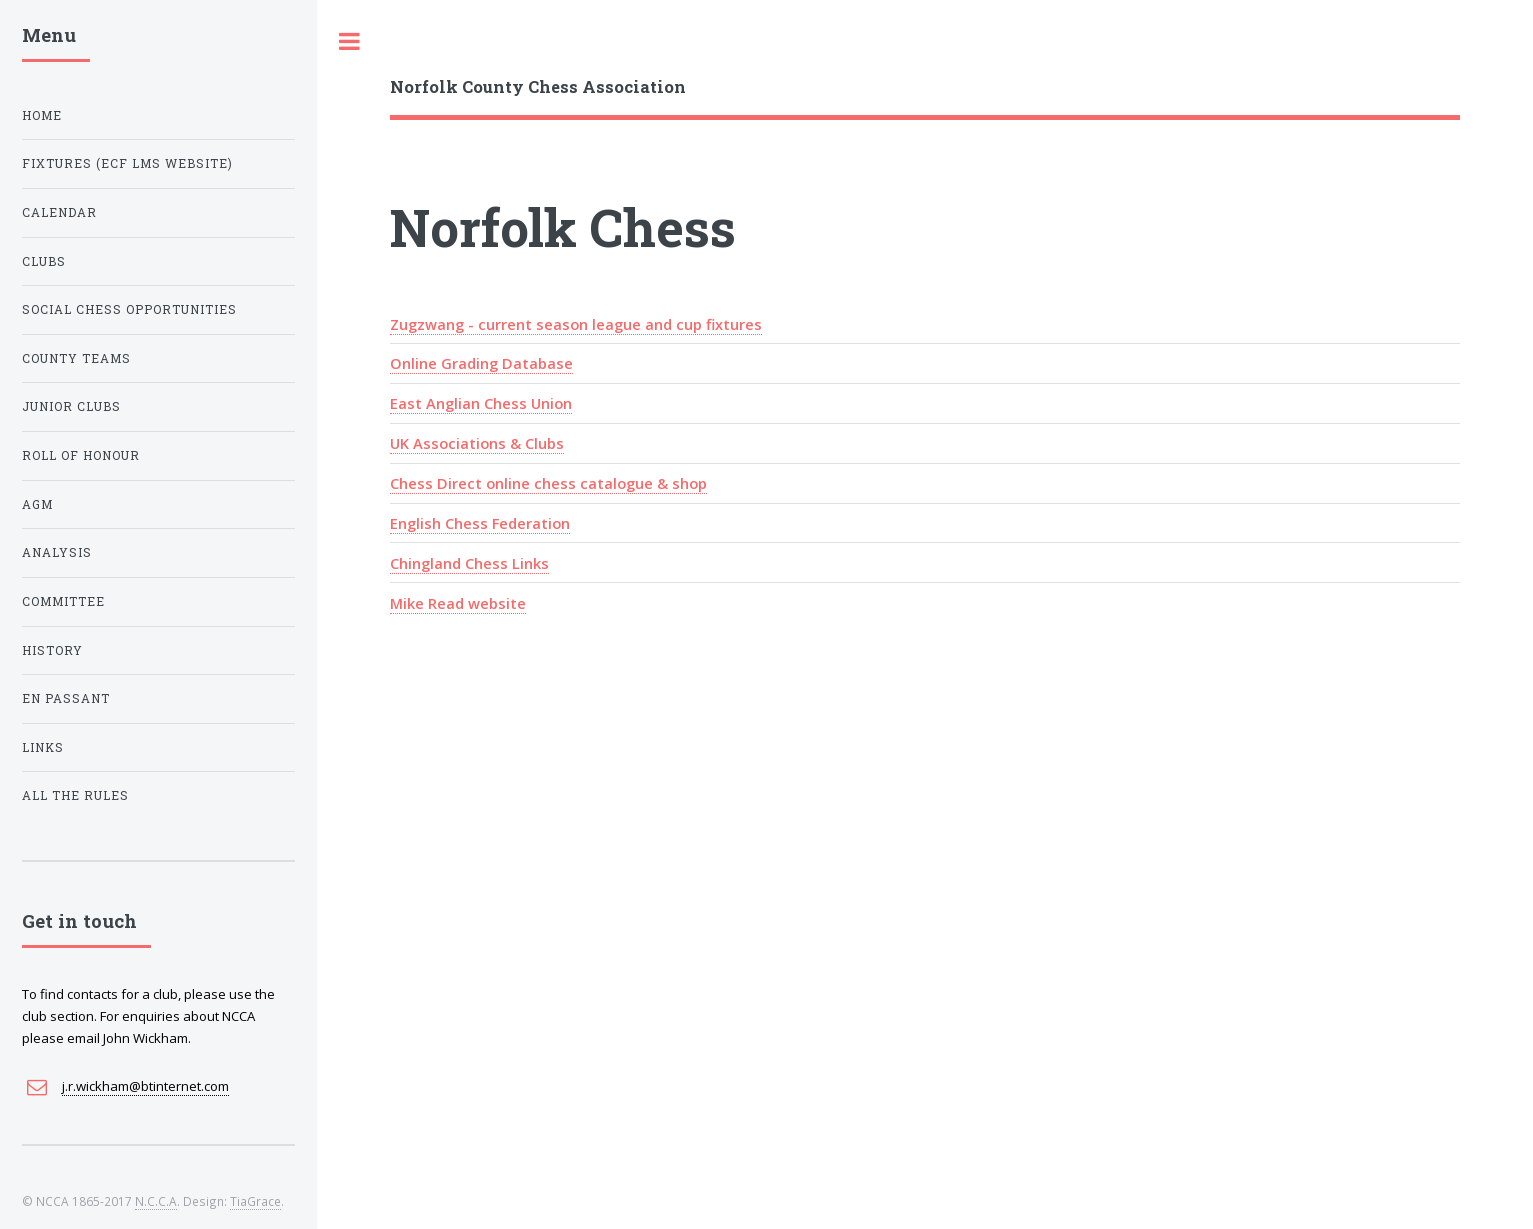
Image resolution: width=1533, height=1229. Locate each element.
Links (43, 747)
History (52, 650)
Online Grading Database (481, 363)
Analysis (57, 552)
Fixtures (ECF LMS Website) (127, 163)
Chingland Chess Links (469, 563)
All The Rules (75, 795)
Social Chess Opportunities (129, 309)
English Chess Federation (480, 523)
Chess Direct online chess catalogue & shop (548, 483)
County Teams (76, 358)
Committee (63, 601)
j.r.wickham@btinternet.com (145, 1086)
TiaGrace (255, 1201)
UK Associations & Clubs (477, 443)
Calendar (59, 212)
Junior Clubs (71, 406)
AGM (37, 504)
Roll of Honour (81, 455)
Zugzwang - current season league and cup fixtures (576, 324)
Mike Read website (458, 603)
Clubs (44, 261)
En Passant (66, 698)
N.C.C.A (156, 1201)
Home (42, 115)
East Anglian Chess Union (481, 403)
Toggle (350, 41)
